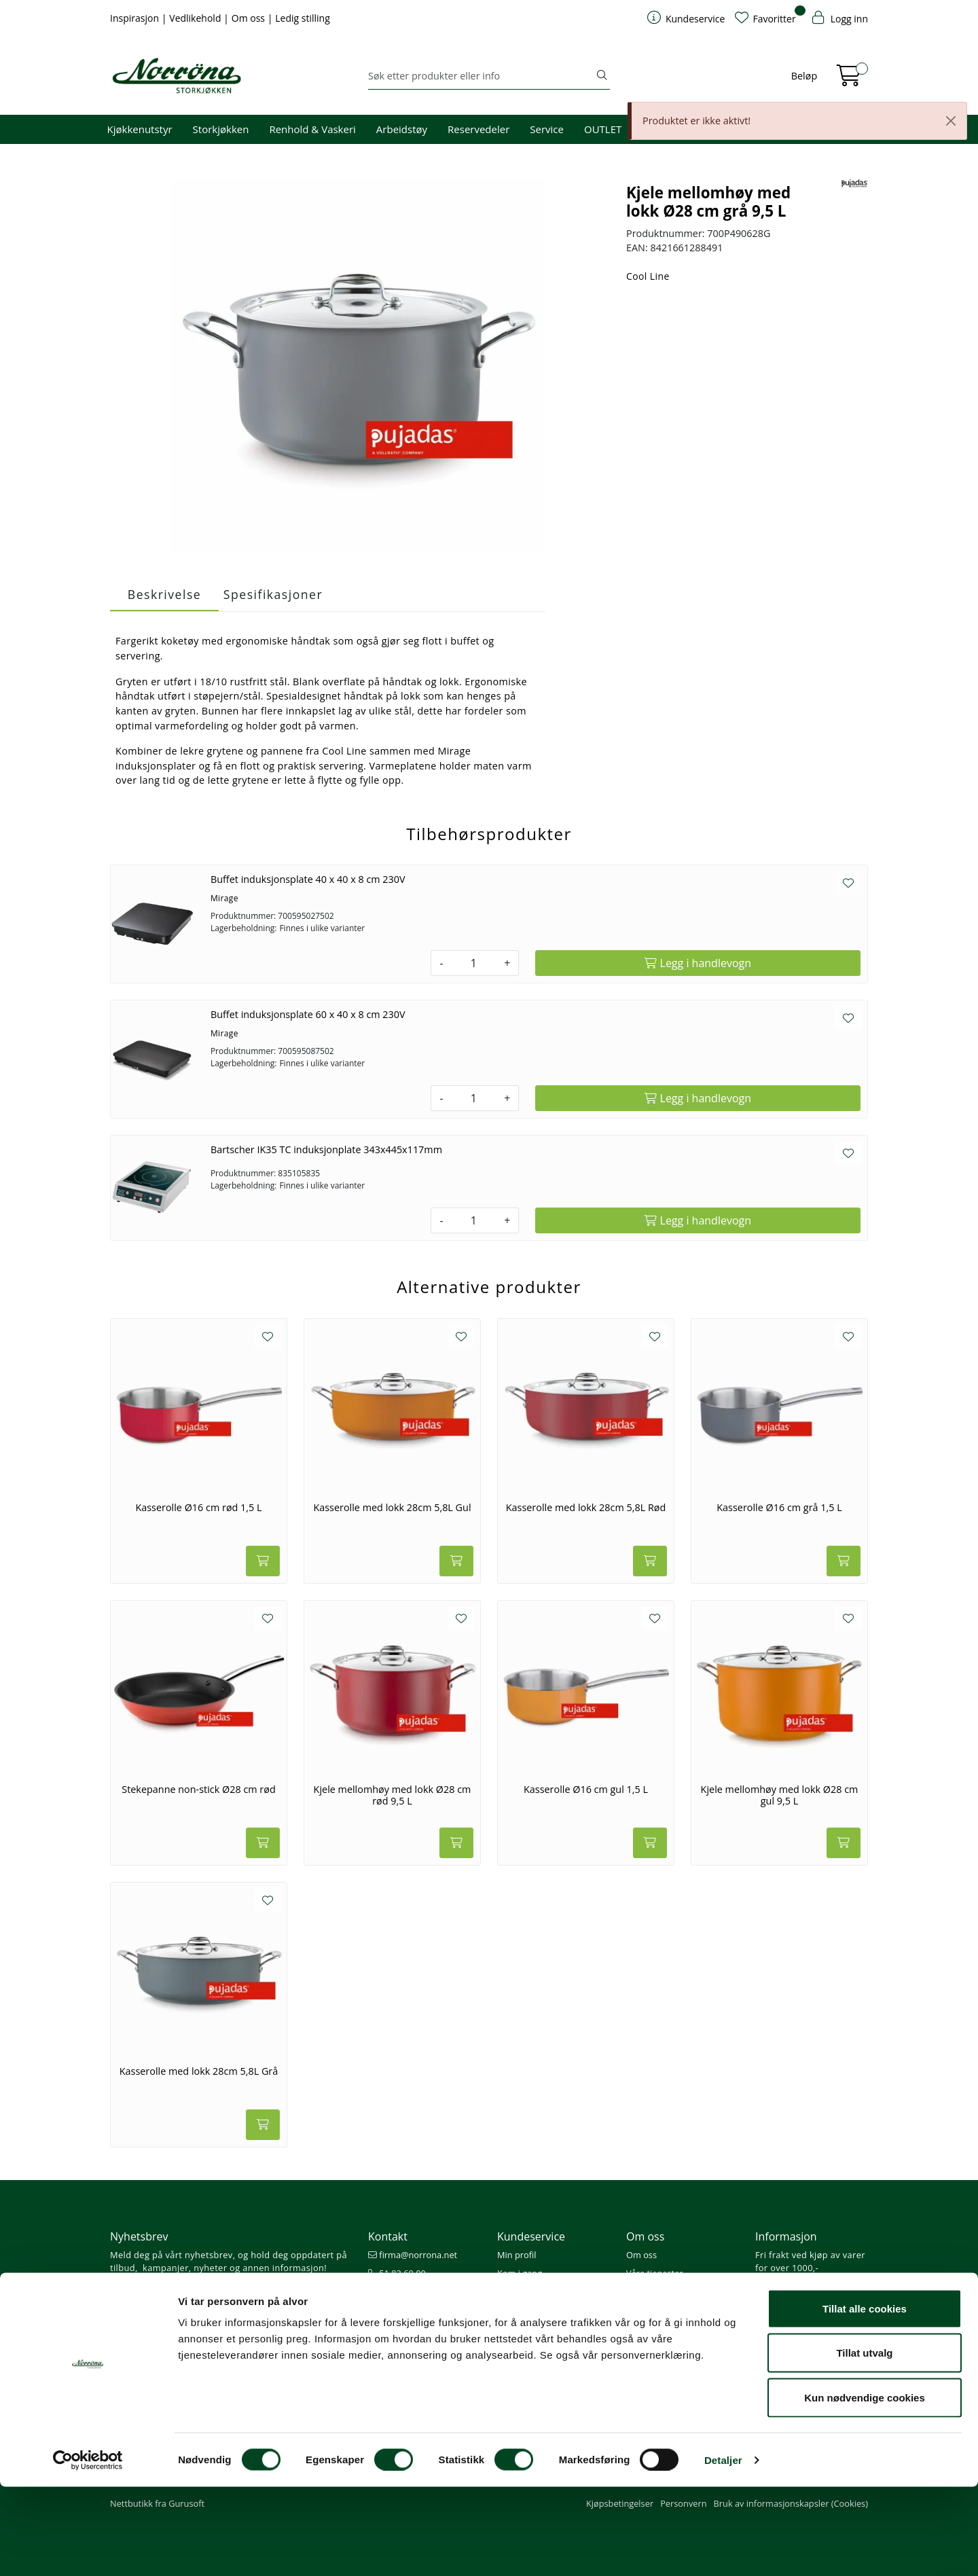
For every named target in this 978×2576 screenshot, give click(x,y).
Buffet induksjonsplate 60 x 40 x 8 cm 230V (308, 1014)
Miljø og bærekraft (663, 2291)
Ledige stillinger (657, 2329)
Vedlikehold (196, 18)
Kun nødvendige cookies (864, 2486)
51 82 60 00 (397, 2273)
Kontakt (388, 2236)
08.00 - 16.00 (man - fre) (421, 2291)
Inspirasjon (136, 18)
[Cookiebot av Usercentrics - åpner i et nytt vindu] (88, 2549)
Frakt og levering (530, 2329)
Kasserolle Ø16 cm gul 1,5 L (586, 1789)
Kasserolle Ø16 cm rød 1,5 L (198, 1508)
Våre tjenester (654, 2273)
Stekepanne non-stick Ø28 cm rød (198, 1789)
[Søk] (481, 76)
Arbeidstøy (401, 129)
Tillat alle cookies (864, 2397)
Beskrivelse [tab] (164, 594)
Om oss (250, 18)
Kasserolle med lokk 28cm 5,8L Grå (199, 2071)
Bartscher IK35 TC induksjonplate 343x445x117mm (326, 1149)
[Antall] (474, 963)
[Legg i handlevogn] (698, 963)
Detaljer (723, 2549)
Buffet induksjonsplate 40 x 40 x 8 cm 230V (308, 879)
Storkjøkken (221, 129)
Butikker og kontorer (414, 2310)
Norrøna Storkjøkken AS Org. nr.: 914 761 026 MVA (424, 2335)
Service (547, 129)
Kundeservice (531, 2236)
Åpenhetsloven (656, 2310)
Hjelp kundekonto (533, 2291)
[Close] (950, 121)
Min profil (516, 2255)
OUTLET (602, 129)
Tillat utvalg (864, 2442)
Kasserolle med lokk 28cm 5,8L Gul (392, 1508)
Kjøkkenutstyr (140, 129)
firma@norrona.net (412, 2255)
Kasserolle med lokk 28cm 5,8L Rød (586, 1508)
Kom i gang (519, 2273)
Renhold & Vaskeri (312, 129)
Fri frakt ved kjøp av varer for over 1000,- (810, 2261)
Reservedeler (478, 129)
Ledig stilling (302, 18)
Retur (508, 2347)
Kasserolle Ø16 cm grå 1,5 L (779, 1508)
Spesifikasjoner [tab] (273, 594)
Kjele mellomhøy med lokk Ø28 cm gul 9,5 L (779, 1795)
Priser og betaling (532, 2310)
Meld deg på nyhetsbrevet (175, 2296)
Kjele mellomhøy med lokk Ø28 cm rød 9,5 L (392, 1795)
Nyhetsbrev (139, 2236)
